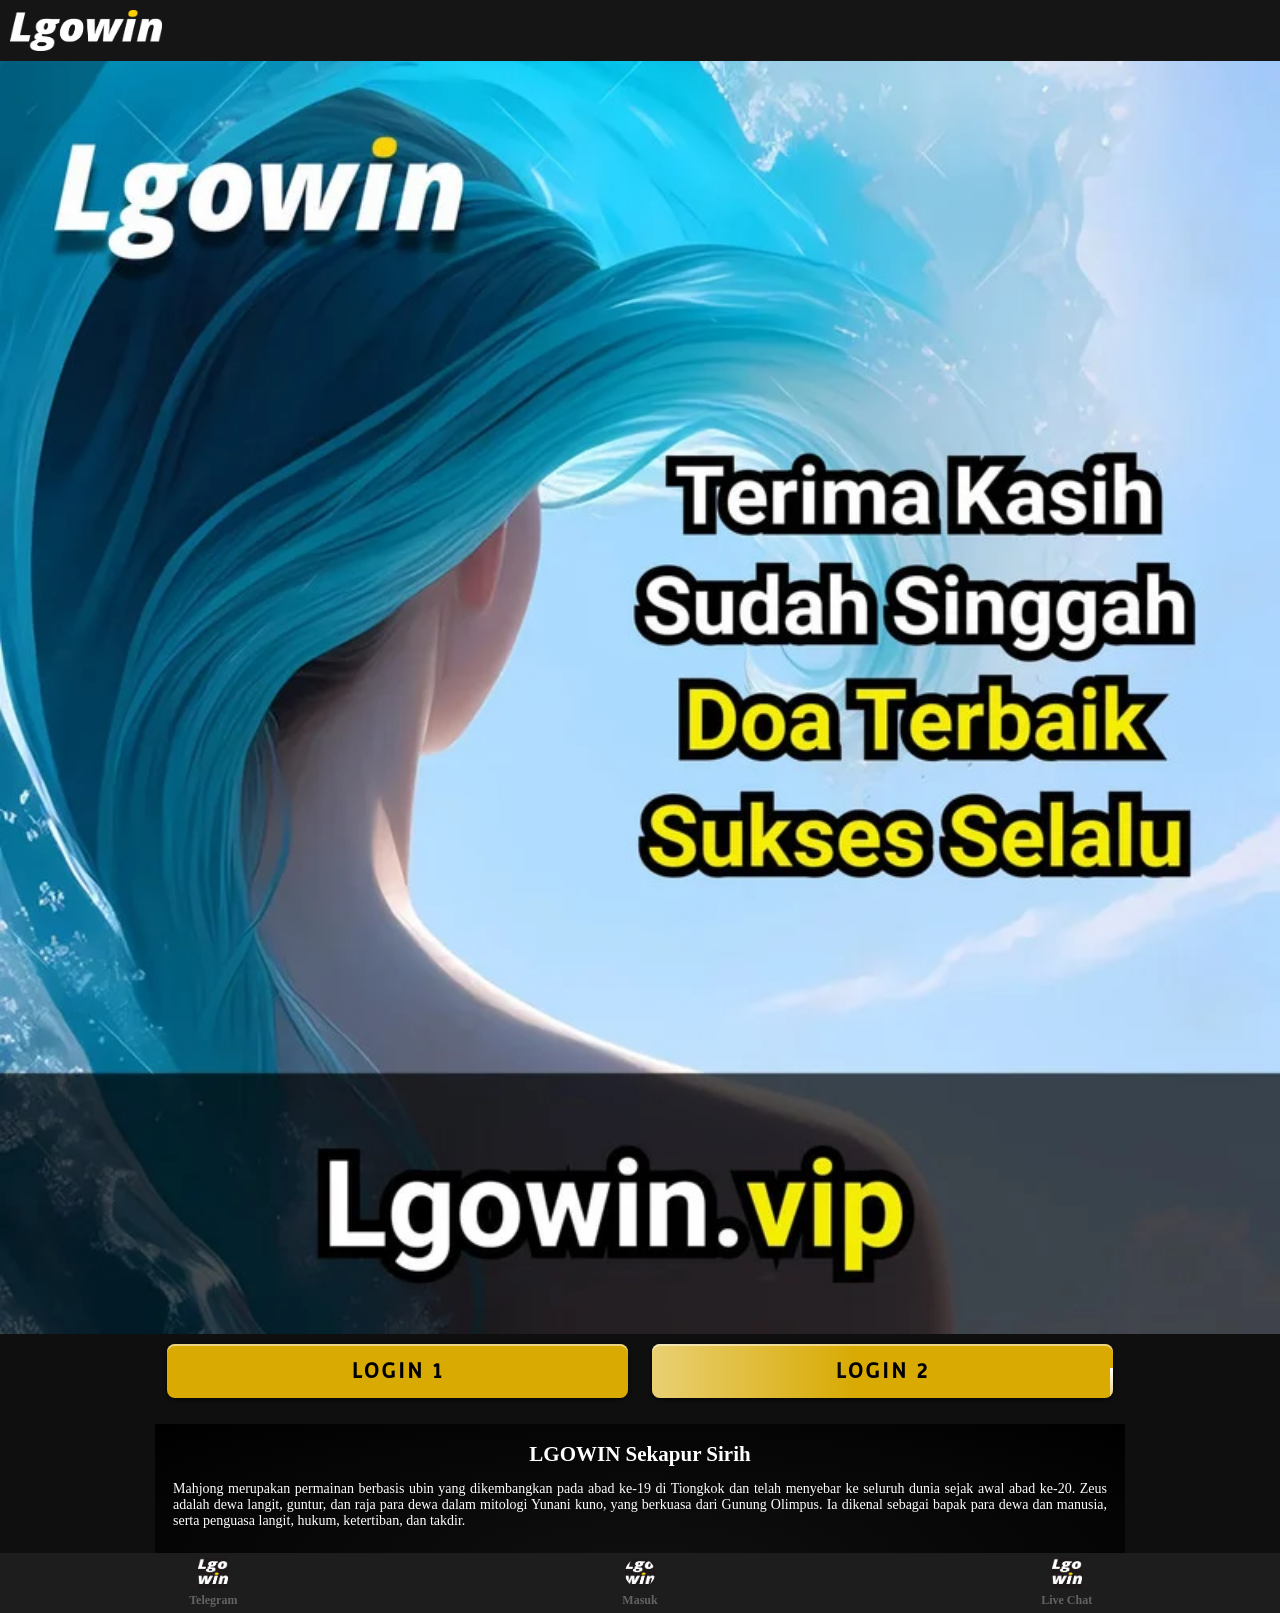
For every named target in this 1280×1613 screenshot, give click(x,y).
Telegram (213, 1582)
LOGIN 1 (397, 1371)
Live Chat (1066, 1582)
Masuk (639, 1582)
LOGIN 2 (882, 1371)
